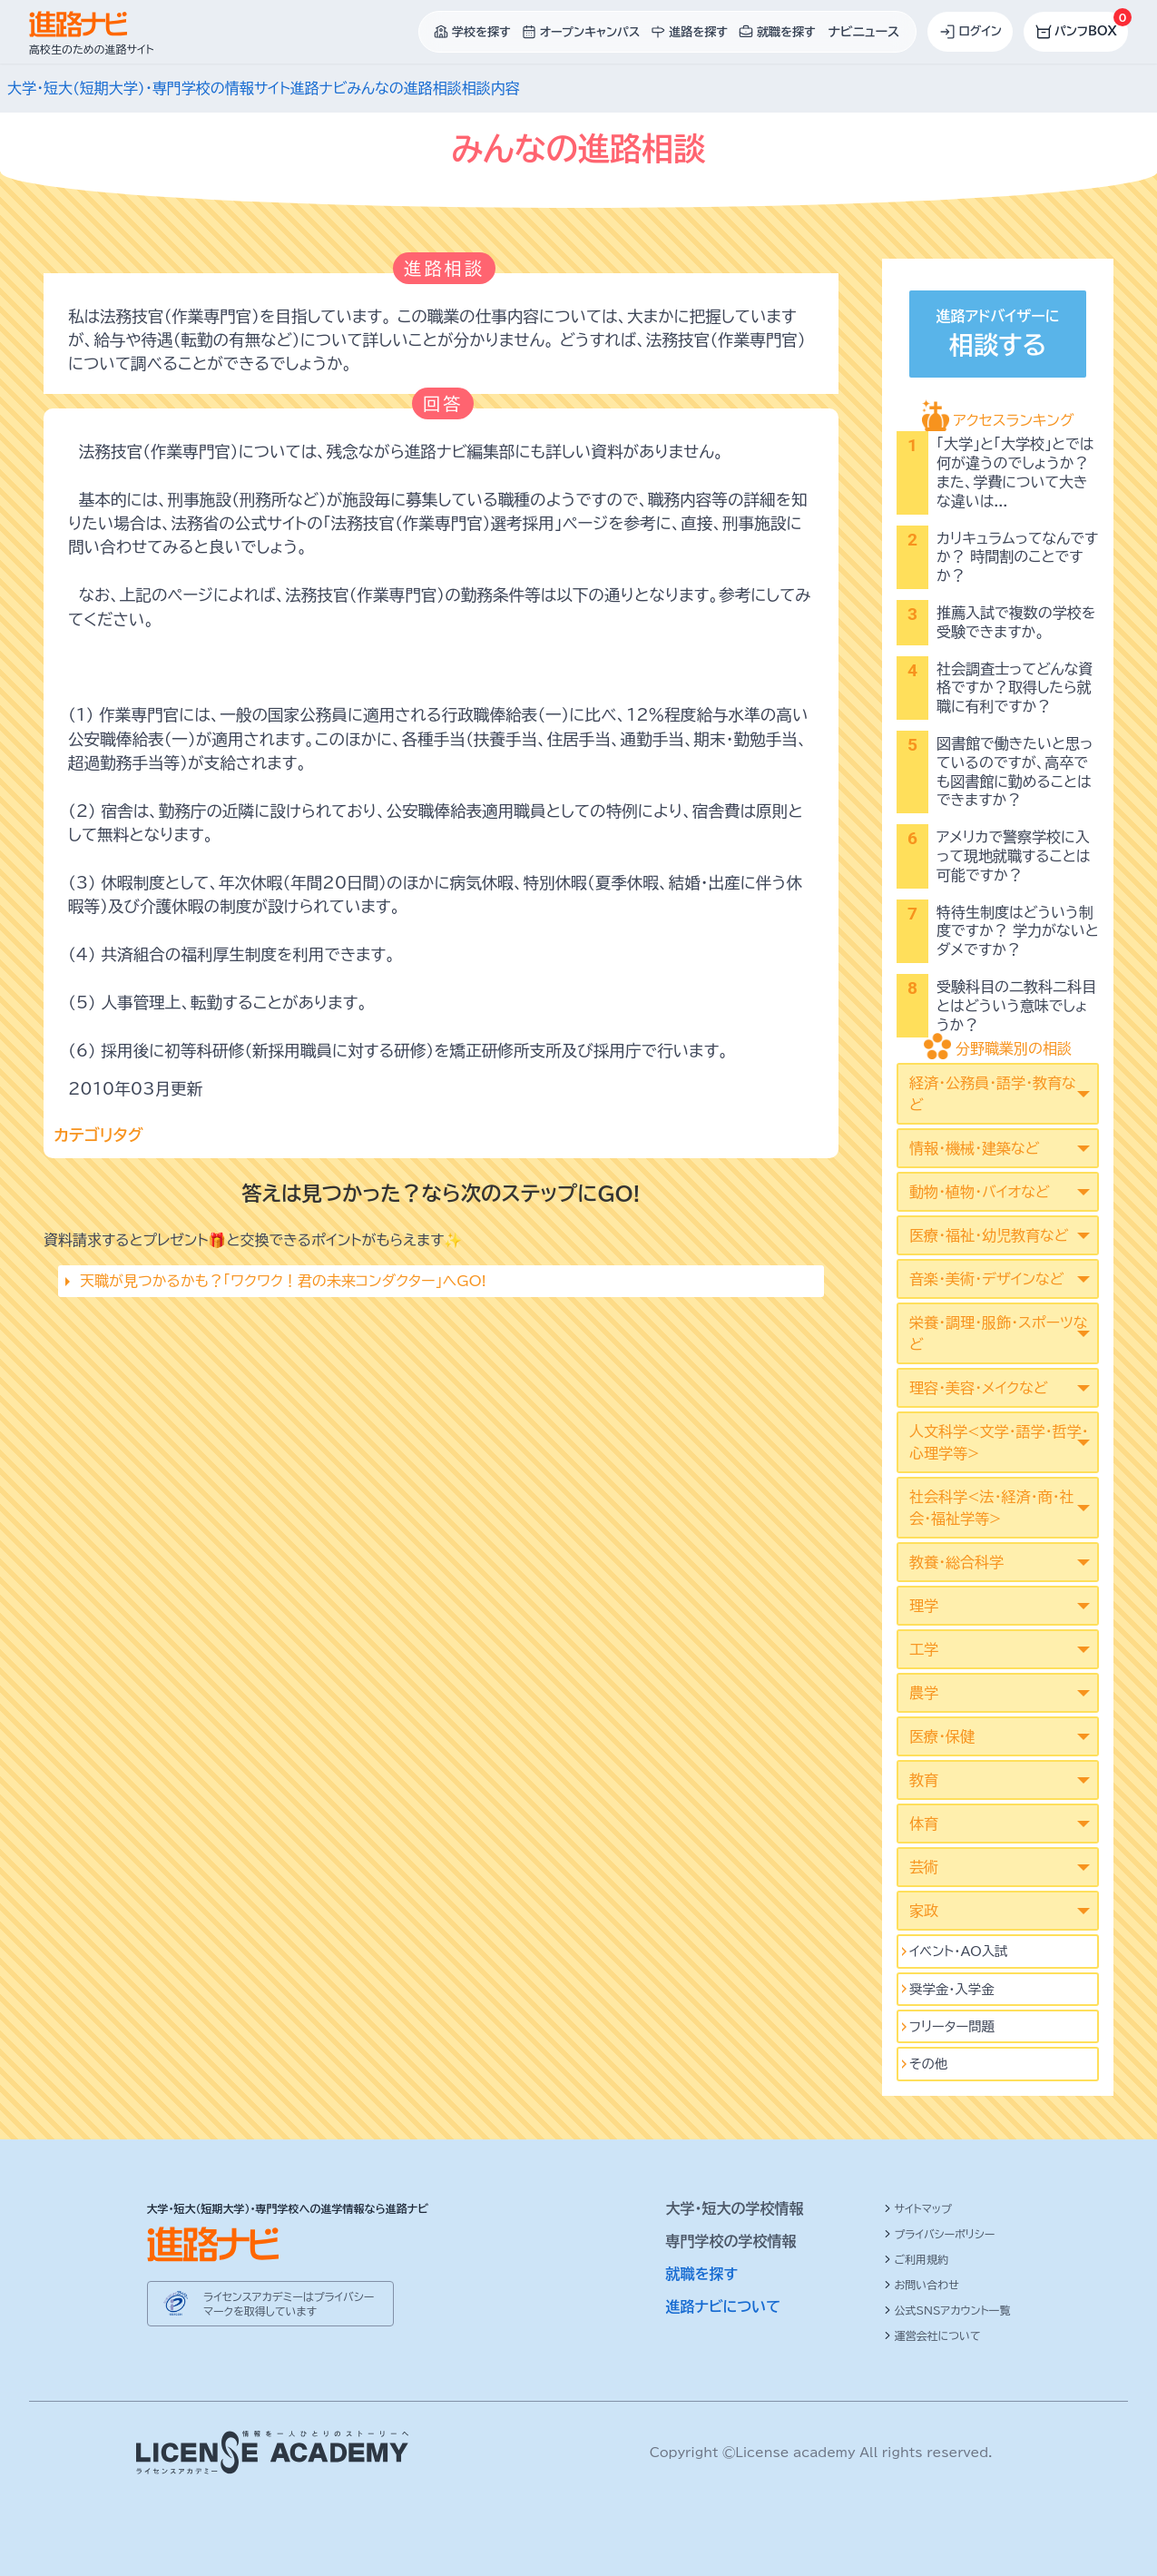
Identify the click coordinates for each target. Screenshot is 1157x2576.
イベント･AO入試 (958, 1951)
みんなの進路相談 (404, 88)
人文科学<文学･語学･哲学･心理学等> (998, 1442)
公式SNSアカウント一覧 (947, 2310)
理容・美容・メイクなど (978, 1388)
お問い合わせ (921, 2284)
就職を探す (702, 2273)
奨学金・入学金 (952, 1989)
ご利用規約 (916, 2259)
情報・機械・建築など (974, 1148)
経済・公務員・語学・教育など (992, 1094)
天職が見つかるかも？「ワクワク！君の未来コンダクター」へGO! (283, 1280)
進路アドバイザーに (997, 336)
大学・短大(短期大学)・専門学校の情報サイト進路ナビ (177, 88)
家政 (923, 1910)
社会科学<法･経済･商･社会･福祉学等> (991, 1508)
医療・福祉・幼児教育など (988, 1235)
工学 (923, 1649)
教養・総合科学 (956, 1562)
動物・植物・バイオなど (979, 1192)
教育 (923, 1780)
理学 (923, 1605)
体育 (923, 1823)
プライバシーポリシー (939, 2233)
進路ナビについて (723, 2306)
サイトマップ (918, 2208)
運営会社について (932, 2335)
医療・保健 (942, 1736)
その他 (928, 2063)
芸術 (923, 1867)
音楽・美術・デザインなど (986, 1279)
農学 (923, 1693)
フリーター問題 (952, 2026)
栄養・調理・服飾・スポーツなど (998, 1333)
